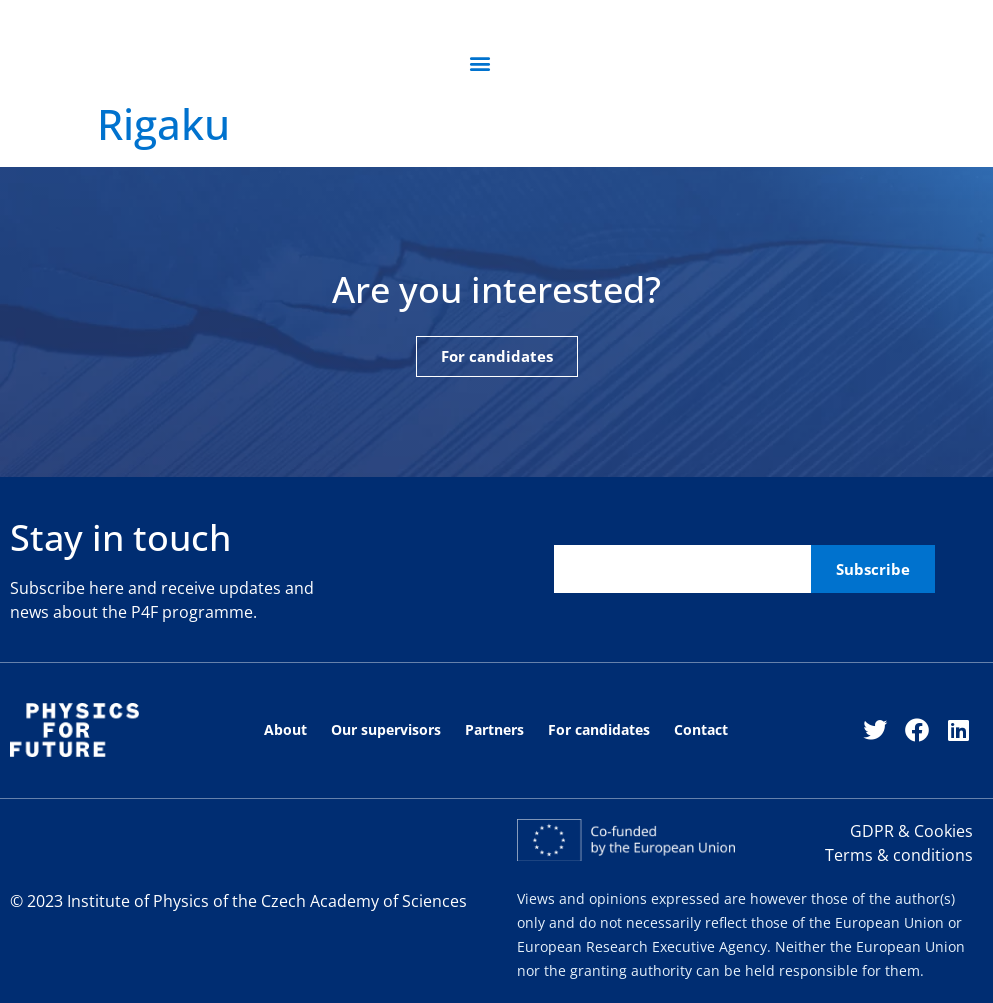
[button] (479, 63)
